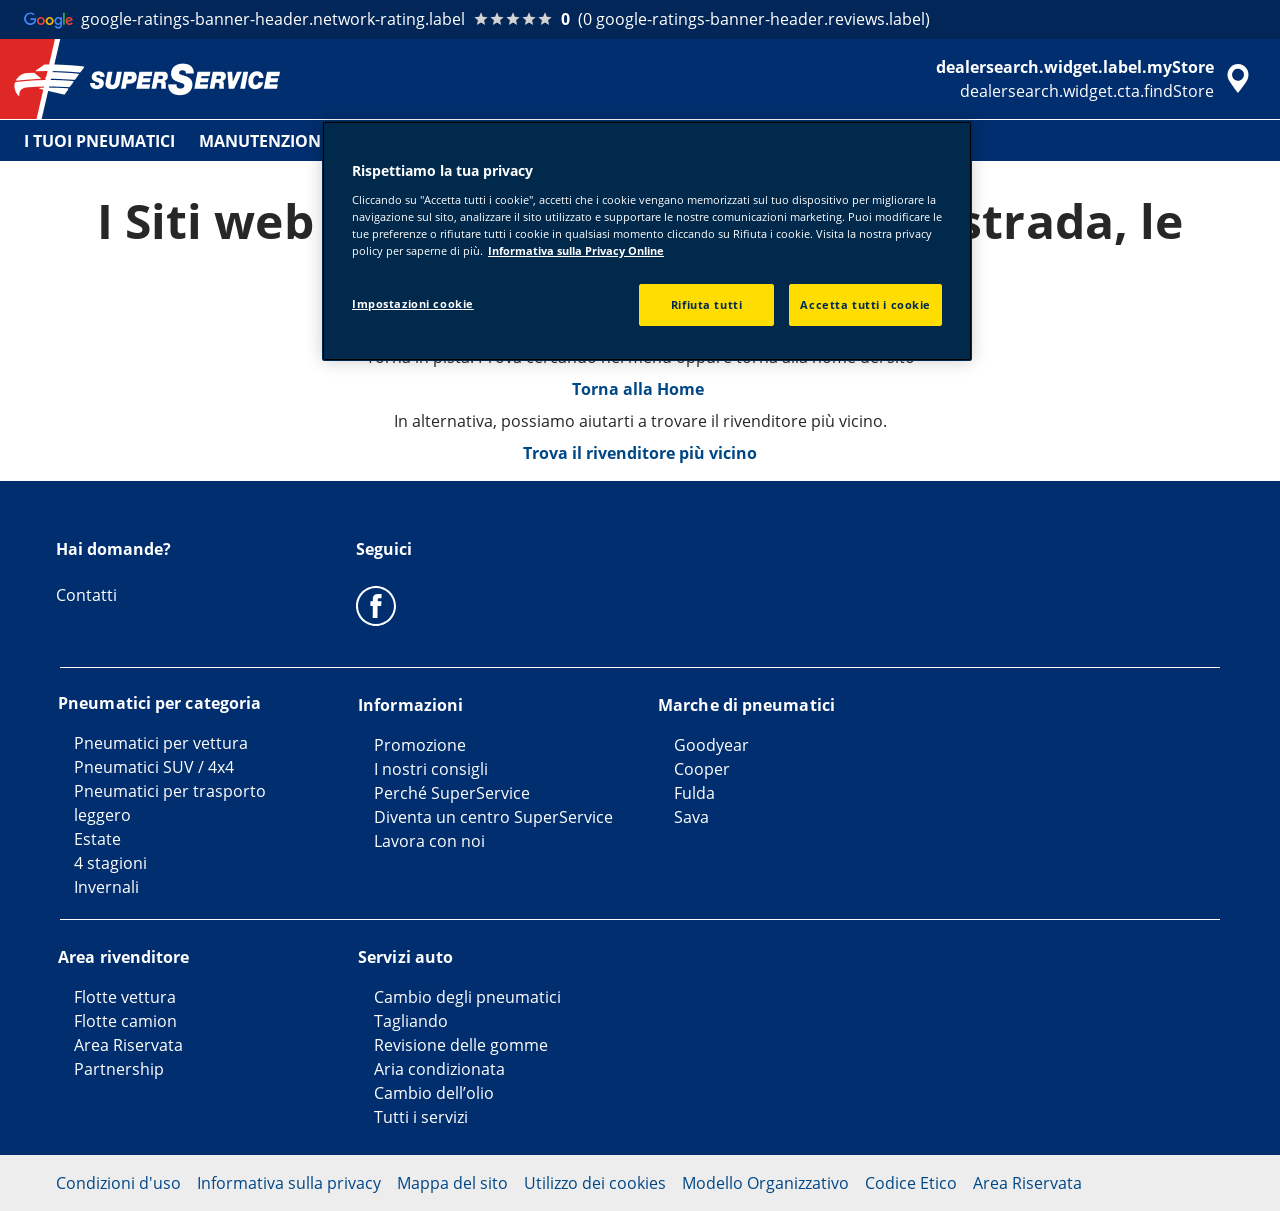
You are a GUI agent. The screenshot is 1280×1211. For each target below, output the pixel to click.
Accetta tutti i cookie (865, 304)
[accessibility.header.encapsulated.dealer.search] (1096, 79)
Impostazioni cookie (413, 303)
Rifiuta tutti (706, 304)
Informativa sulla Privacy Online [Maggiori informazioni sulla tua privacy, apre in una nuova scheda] (576, 250)
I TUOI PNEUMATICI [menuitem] (99, 141)
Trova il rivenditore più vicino (640, 453)
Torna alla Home (640, 389)
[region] (647, 241)
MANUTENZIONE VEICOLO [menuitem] (301, 141)
